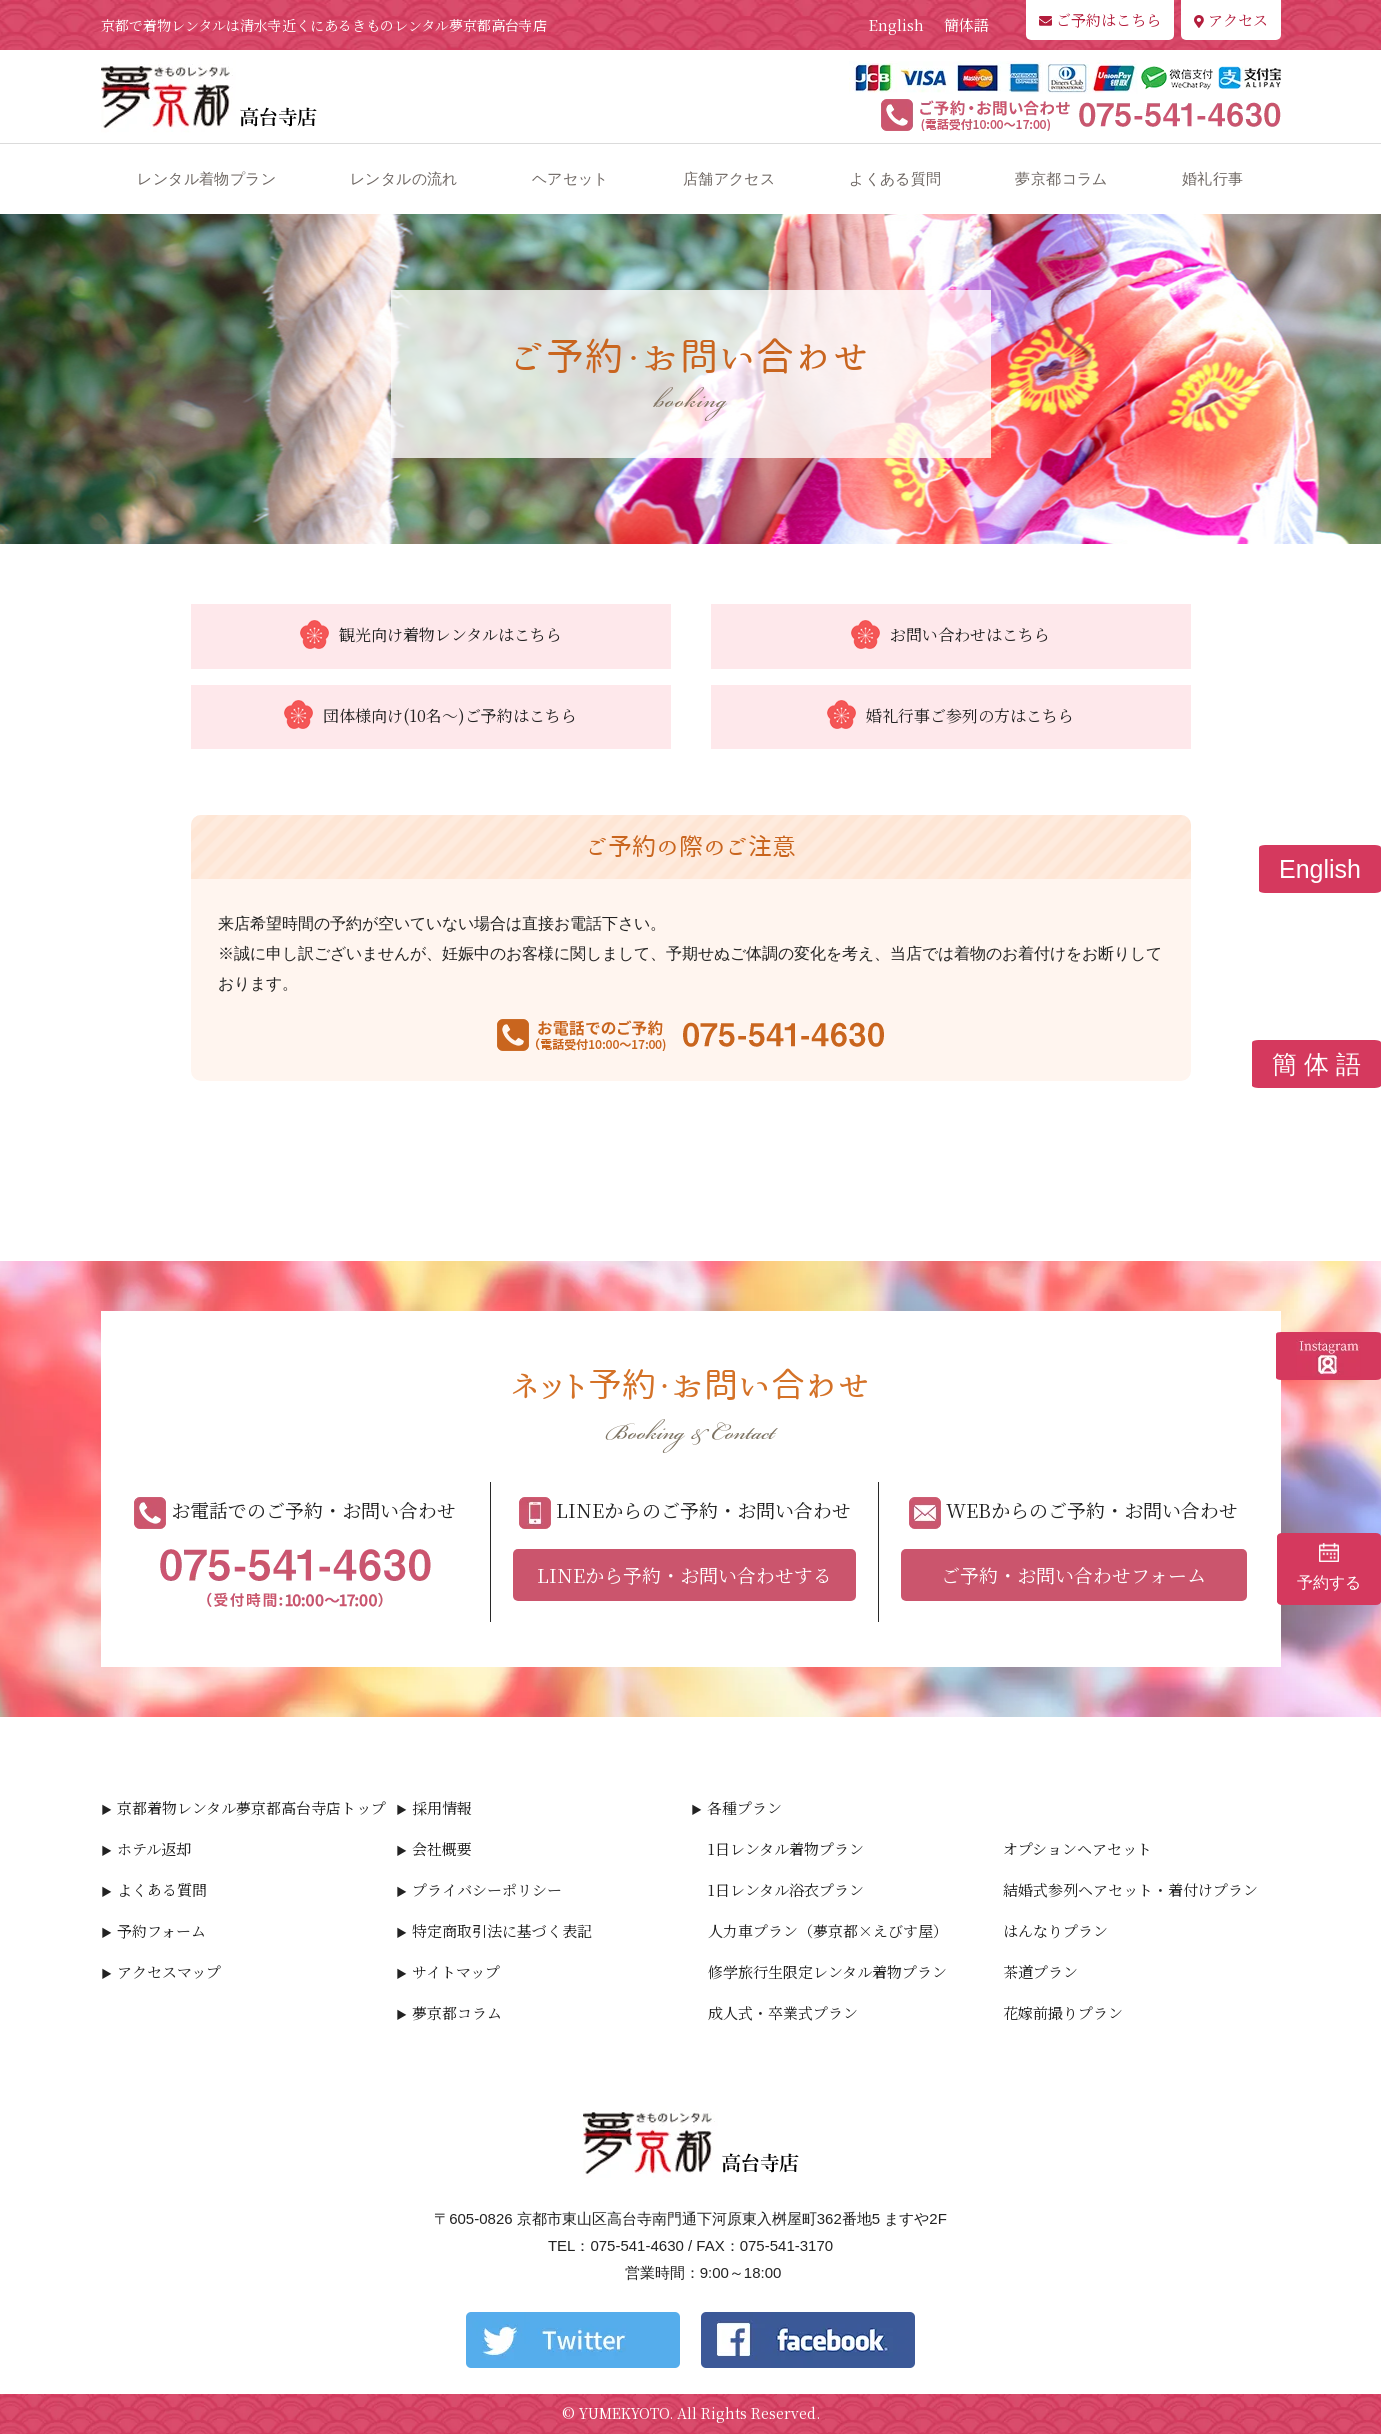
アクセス (1231, 19)
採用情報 (442, 1807)
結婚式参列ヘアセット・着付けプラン (1130, 1889)
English (896, 24)
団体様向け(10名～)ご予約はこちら (430, 717)
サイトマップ (456, 1971)
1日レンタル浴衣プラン (786, 1889)
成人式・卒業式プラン (783, 2012)
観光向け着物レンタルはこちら (431, 636)
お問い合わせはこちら (950, 636)
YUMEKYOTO (624, 2413)
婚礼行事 (1213, 178)
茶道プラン (1040, 1971)
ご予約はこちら (1100, 19)
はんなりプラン (1055, 1930)
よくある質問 (895, 178)
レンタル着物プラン (206, 178)
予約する (1329, 1567)
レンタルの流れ (404, 178)
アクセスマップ (169, 1971)
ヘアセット (570, 178)
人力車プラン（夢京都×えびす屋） (828, 1930)
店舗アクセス (729, 178)
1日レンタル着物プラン (786, 1848)
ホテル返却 (154, 1848)
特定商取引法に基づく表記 (502, 1930)
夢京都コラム (1061, 178)
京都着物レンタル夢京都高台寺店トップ (251, 1807)
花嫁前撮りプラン (1063, 2012)
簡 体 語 (1316, 1064)
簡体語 (966, 24)
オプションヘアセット (1077, 1848)
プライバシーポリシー (487, 1889)
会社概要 (442, 1848)
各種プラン (744, 1807)
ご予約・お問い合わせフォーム (1073, 1574)
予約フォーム (161, 1930)
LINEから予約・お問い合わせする (684, 1574)
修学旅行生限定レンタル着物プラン (827, 1971)
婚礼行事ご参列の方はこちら (950, 717)
